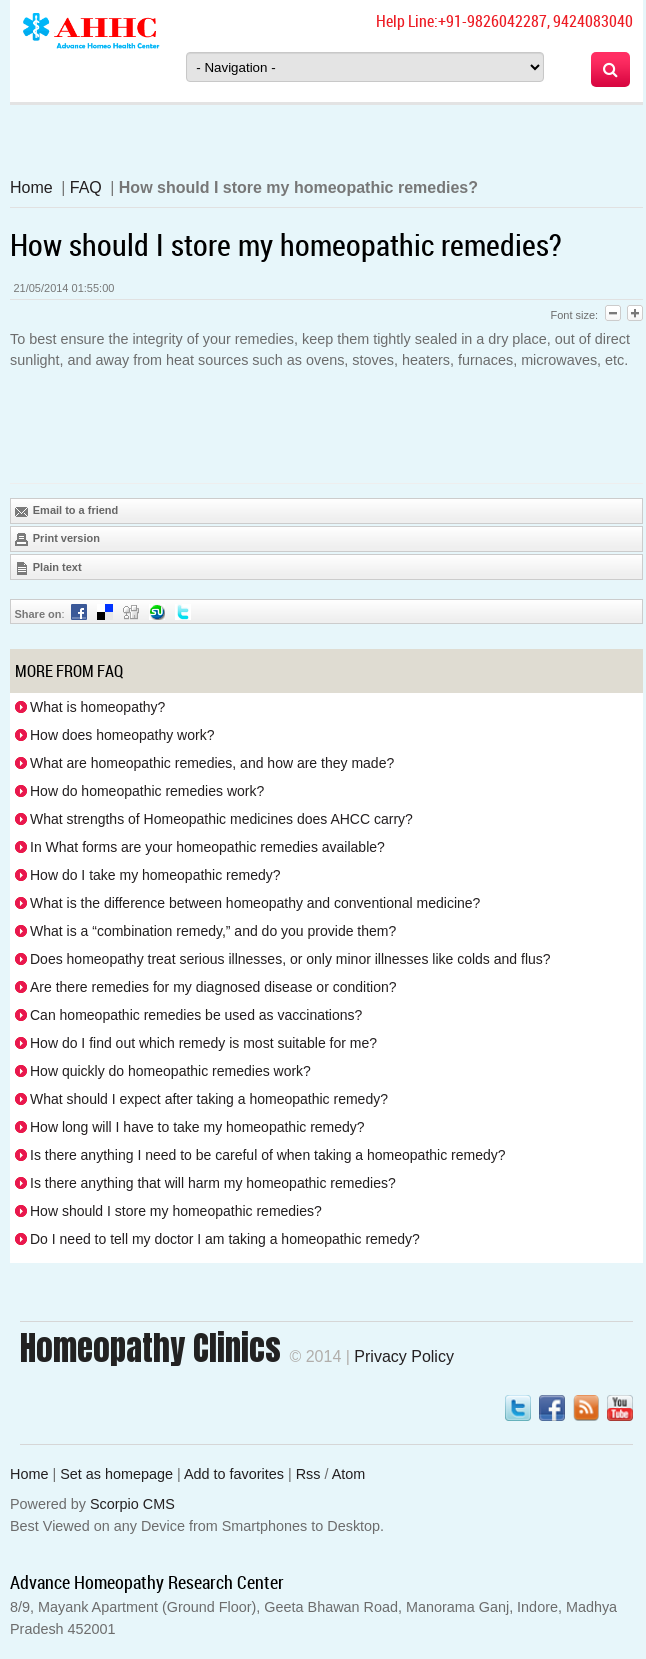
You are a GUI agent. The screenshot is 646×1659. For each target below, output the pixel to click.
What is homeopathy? (97, 707)
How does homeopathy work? (122, 735)
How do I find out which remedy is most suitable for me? (203, 1043)
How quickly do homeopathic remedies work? (170, 1071)
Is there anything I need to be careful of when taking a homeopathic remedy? (268, 1155)
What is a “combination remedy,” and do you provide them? (213, 931)
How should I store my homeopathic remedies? (176, 1211)
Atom (349, 1474)
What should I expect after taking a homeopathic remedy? (209, 1099)
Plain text (48, 568)
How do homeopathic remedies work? (147, 791)
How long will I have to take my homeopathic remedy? (197, 1127)
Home (31, 187)
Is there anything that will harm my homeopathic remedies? (213, 1183)
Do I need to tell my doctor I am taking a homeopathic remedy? (225, 1239)
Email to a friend (66, 511)
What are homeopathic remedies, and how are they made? (212, 763)
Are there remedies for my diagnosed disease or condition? (213, 987)
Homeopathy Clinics (150, 1348)
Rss (308, 1474)
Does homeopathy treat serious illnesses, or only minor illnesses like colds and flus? (290, 959)
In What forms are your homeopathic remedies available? (207, 847)
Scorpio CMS (132, 1504)
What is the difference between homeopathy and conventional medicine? (255, 903)
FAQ (86, 187)
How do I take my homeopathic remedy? (155, 875)
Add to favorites (234, 1474)
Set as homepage (116, 1474)
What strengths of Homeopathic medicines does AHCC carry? (221, 819)
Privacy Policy (404, 1356)
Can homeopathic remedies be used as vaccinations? (196, 1015)
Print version (57, 539)
